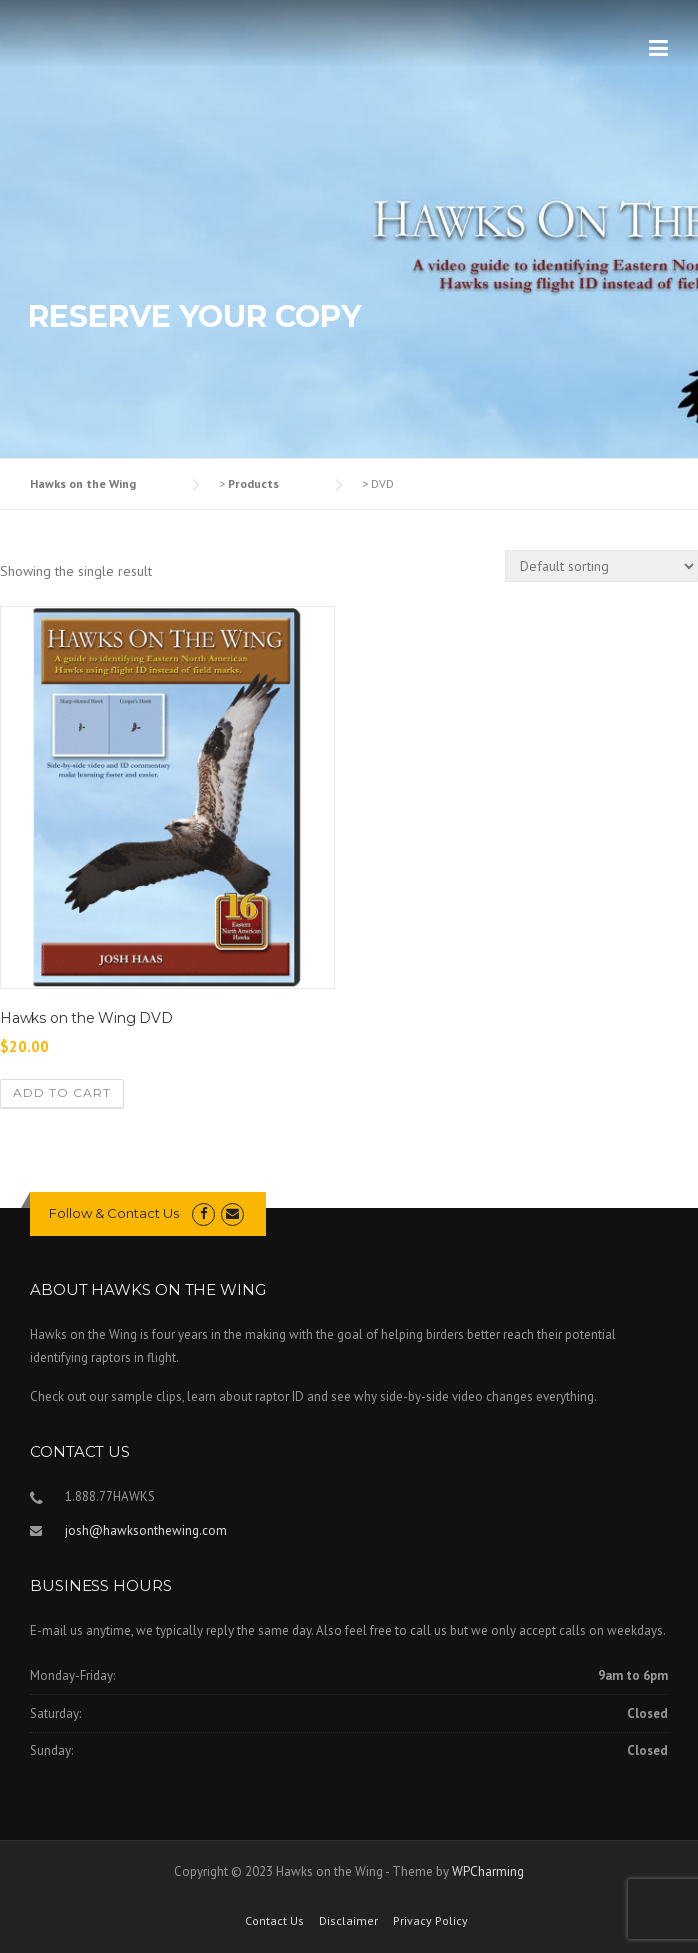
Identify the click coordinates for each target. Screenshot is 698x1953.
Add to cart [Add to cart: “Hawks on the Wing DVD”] (62, 1092)
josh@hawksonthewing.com (146, 1530)
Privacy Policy (430, 1921)
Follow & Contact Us (114, 1213)
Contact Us (274, 1921)
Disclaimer (348, 1921)
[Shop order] (601, 566)
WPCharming (488, 1871)
